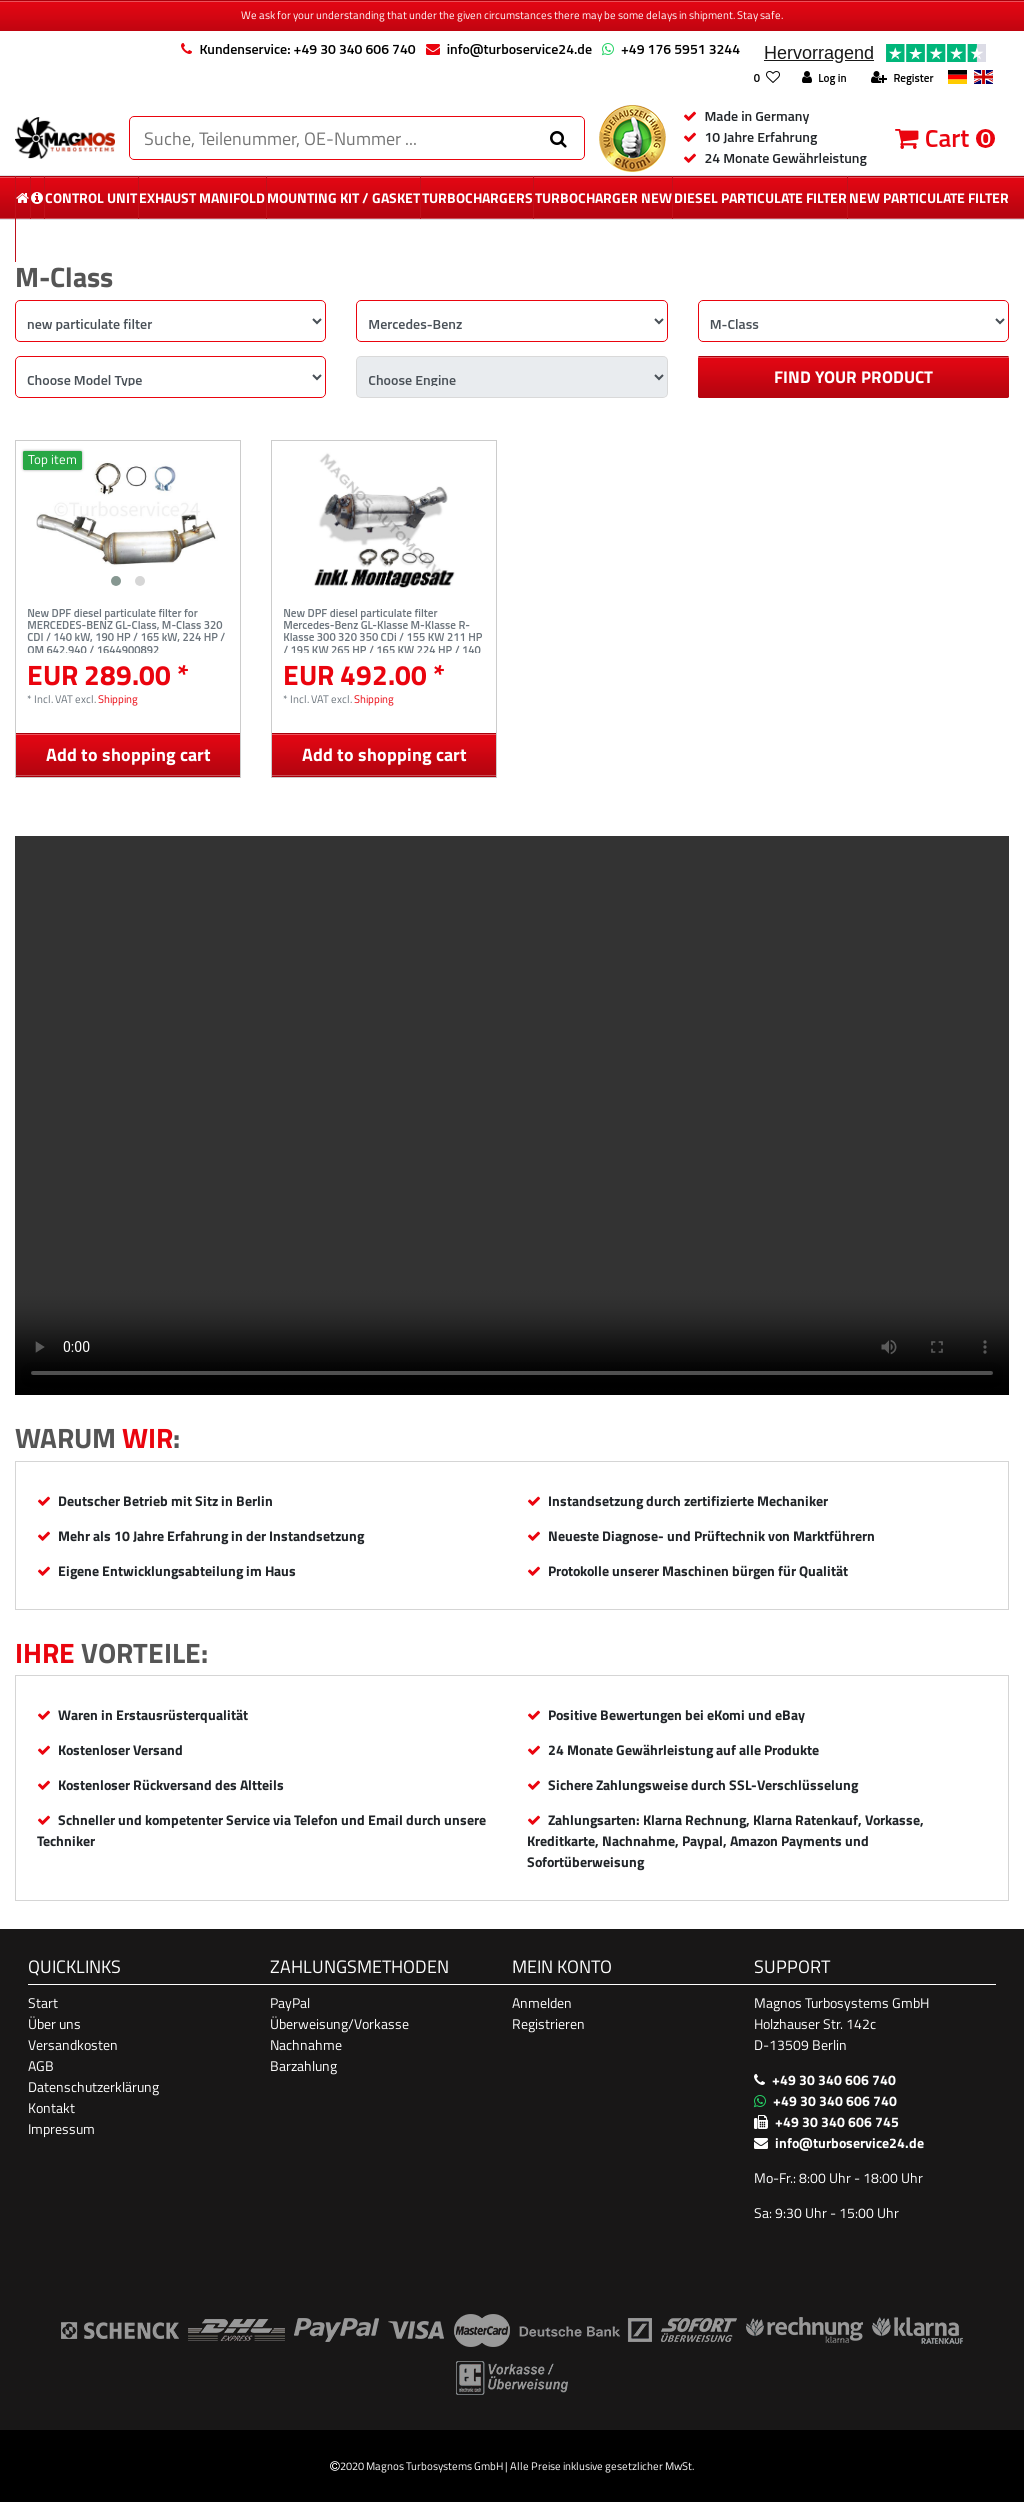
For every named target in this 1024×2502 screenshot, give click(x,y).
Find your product (853, 377)
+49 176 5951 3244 (680, 48)
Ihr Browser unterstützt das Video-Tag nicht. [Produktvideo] (512, 1115)
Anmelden (542, 2002)
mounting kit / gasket (343, 197)
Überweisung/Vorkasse (339, 2023)
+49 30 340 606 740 (834, 2079)
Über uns (54, 2023)
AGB (41, 2065)
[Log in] (824, 78)
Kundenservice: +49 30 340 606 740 (307, 48)
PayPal (290, 2002)
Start (43, 2002)
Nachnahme (306, 2044)
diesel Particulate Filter (760, 197)
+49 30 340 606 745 (837, 2121)
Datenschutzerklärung (93, 2086)
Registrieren (548, 2023)
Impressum (61, 2128)
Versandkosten (73, 2044)
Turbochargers (477, 197)
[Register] (902, 78)
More (513, 240)
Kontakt (51, 2107)
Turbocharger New (603, 197)
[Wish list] (766, 78)
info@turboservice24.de (519, 48)
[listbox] (128, 518)
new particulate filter (929, 197)
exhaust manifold (202, 197)
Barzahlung (303, 2065)
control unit (91, 197)
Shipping (118, 698)
